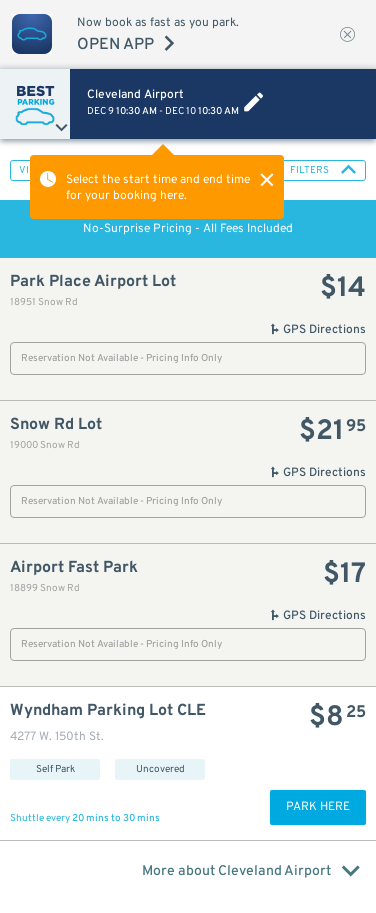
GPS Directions (317, 330)
